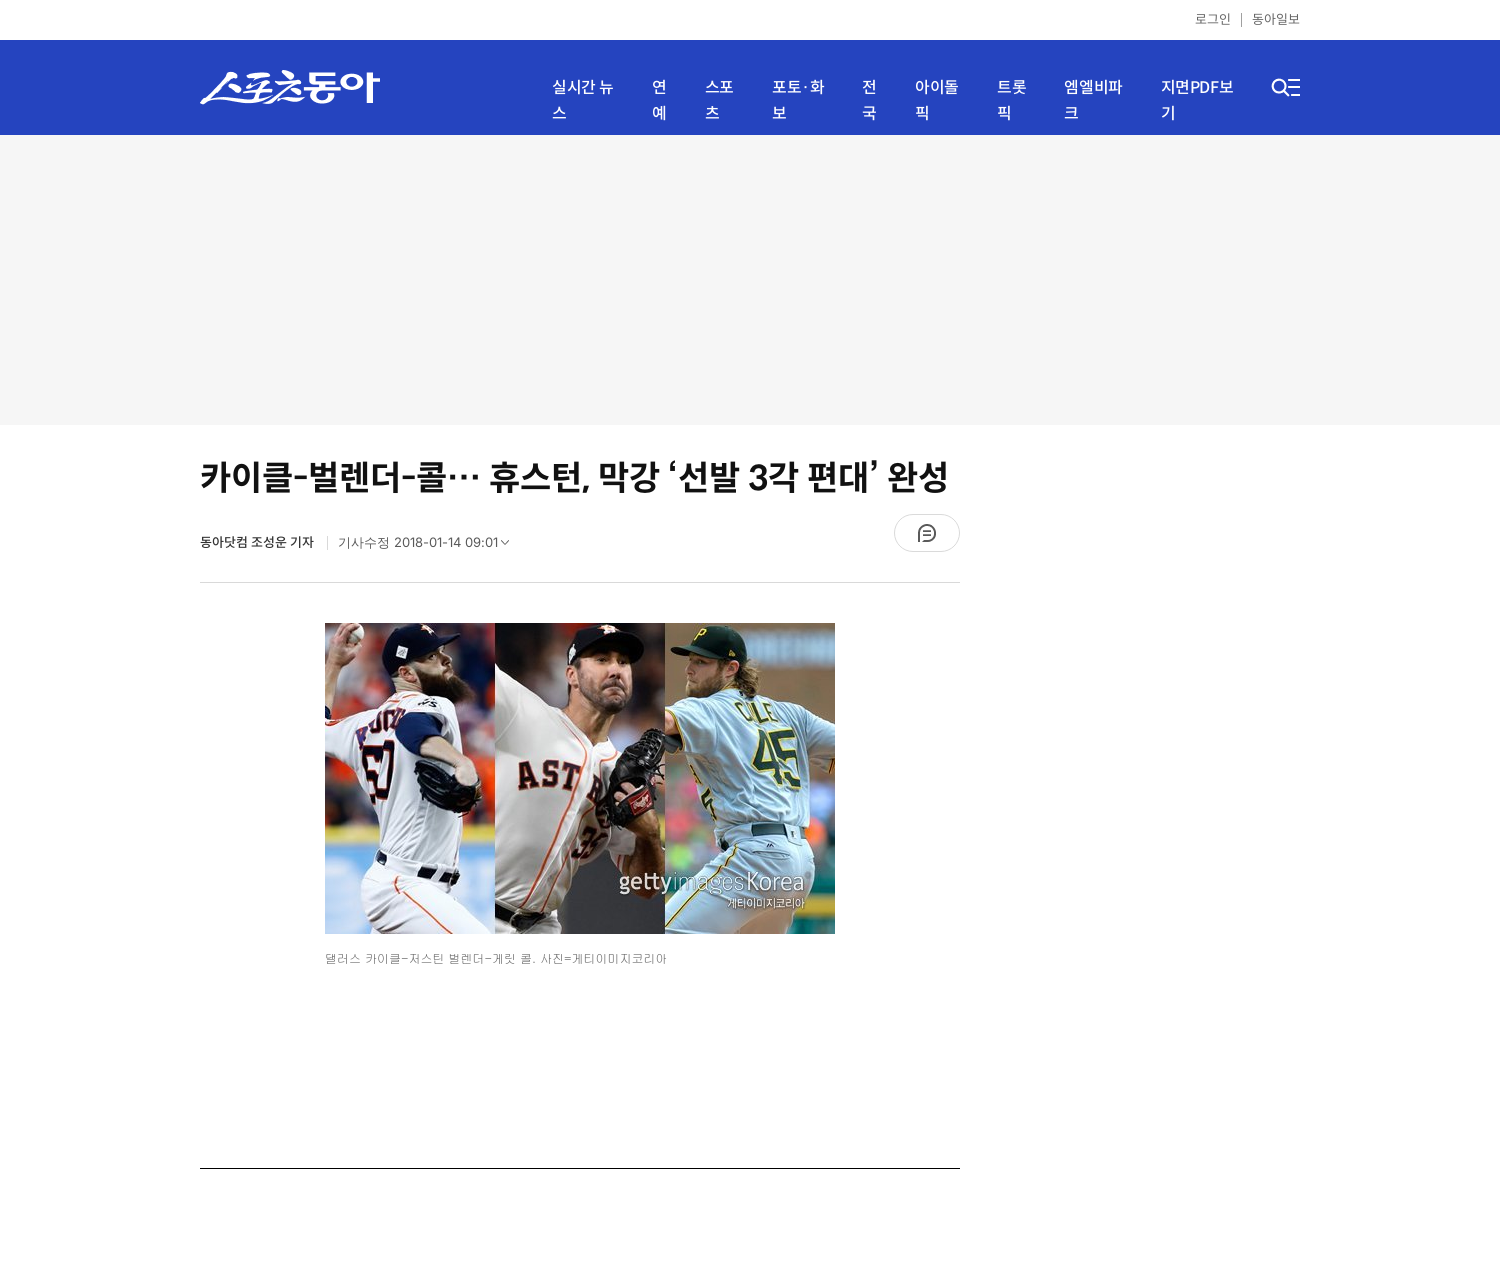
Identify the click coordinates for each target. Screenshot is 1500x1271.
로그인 (1213, 19)
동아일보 (1276, 19)
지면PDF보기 (1197, 100)
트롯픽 (1011, 100)
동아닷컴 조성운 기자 (258, 542)
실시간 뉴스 (583, 100)
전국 (869, 100)
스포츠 (719, 100)
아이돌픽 (937, 100)
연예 (659, 100)
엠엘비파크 (1093, 100)
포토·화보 (798, 100)
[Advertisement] (750, 280)
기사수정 (430, 547)
